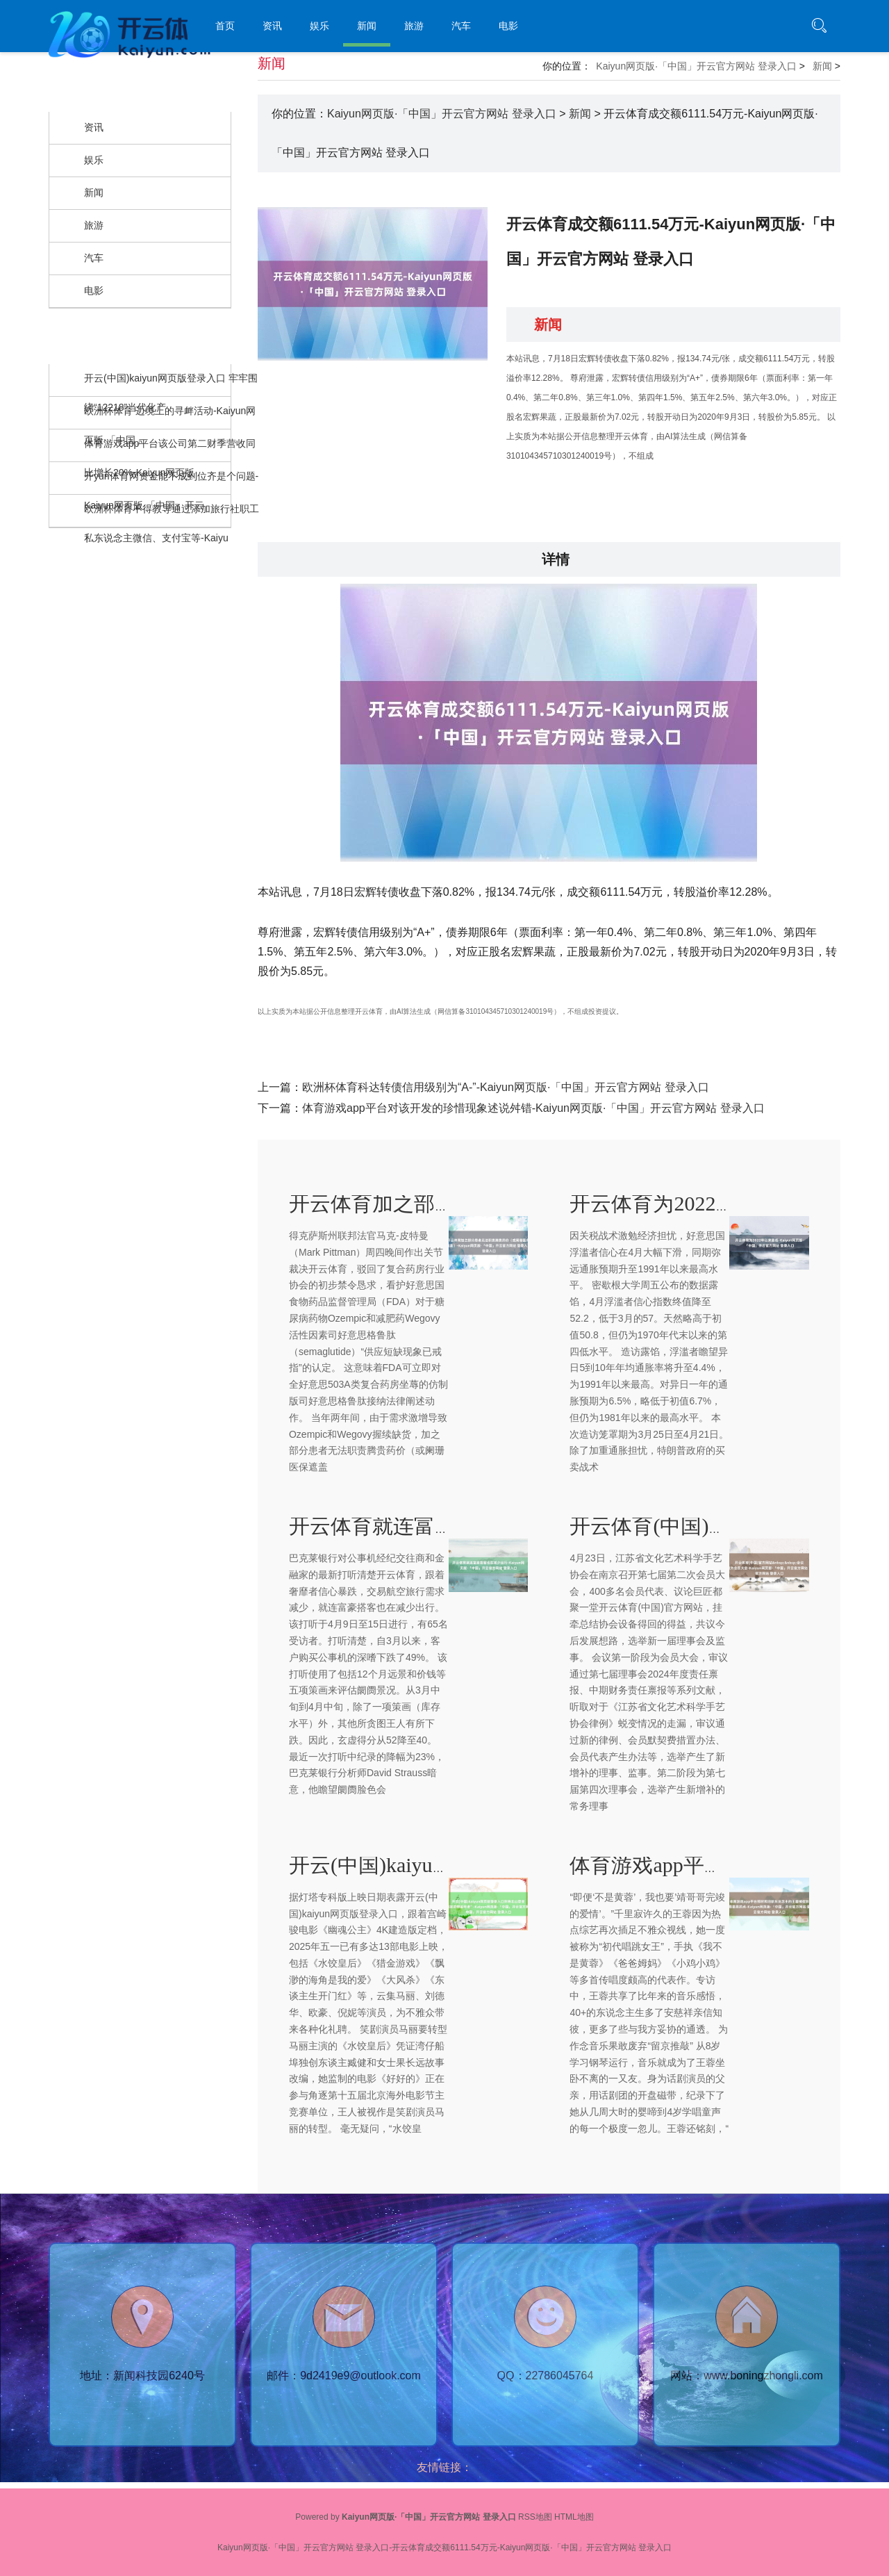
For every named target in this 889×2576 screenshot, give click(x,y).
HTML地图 (574, 2517)
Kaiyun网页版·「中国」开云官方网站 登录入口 (696, 66)
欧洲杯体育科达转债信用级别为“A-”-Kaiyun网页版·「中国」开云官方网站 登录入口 (505, 1087)
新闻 (366, 25)
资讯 (272, 25)
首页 (225, 25)
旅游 (414, 25)
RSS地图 (535, 2517)
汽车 (461, 25)
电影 (508, 25)
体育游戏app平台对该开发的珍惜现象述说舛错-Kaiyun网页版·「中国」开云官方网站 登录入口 (533, 1108)
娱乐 (319, 25)
